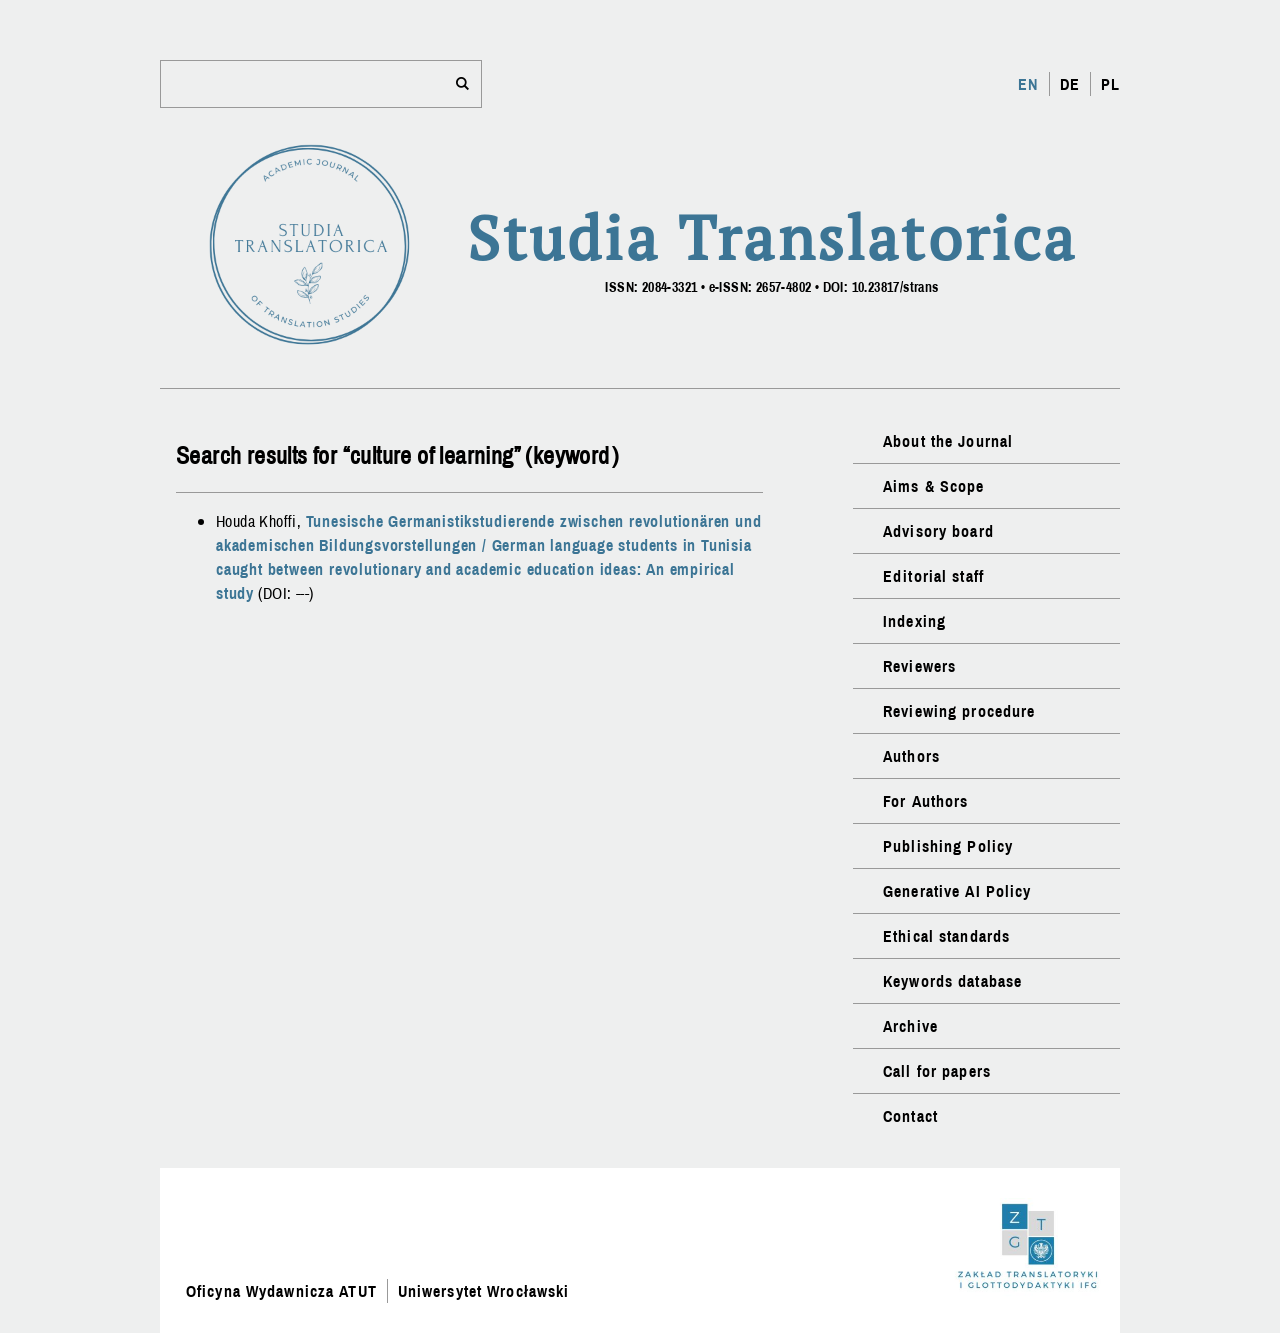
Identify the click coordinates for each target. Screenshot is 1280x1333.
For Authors (925, 801)
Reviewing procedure (959, 711)
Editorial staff (933, 576)
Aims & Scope (933, 486)
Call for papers (937, 1071)
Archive (910, 1026)
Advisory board (938, 531)
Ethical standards (946, 936)
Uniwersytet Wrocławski (484, 1291)
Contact (910, 1116)
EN (1028, 84)
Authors (911, 756)
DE (1070, 84)
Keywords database (952, 981)
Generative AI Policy (957, 891)
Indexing (914, 621)
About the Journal (948, 441)
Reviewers (919, 666)
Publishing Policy (948, 846)
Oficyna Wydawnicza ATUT (281, 1291)
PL (1110, 84)
